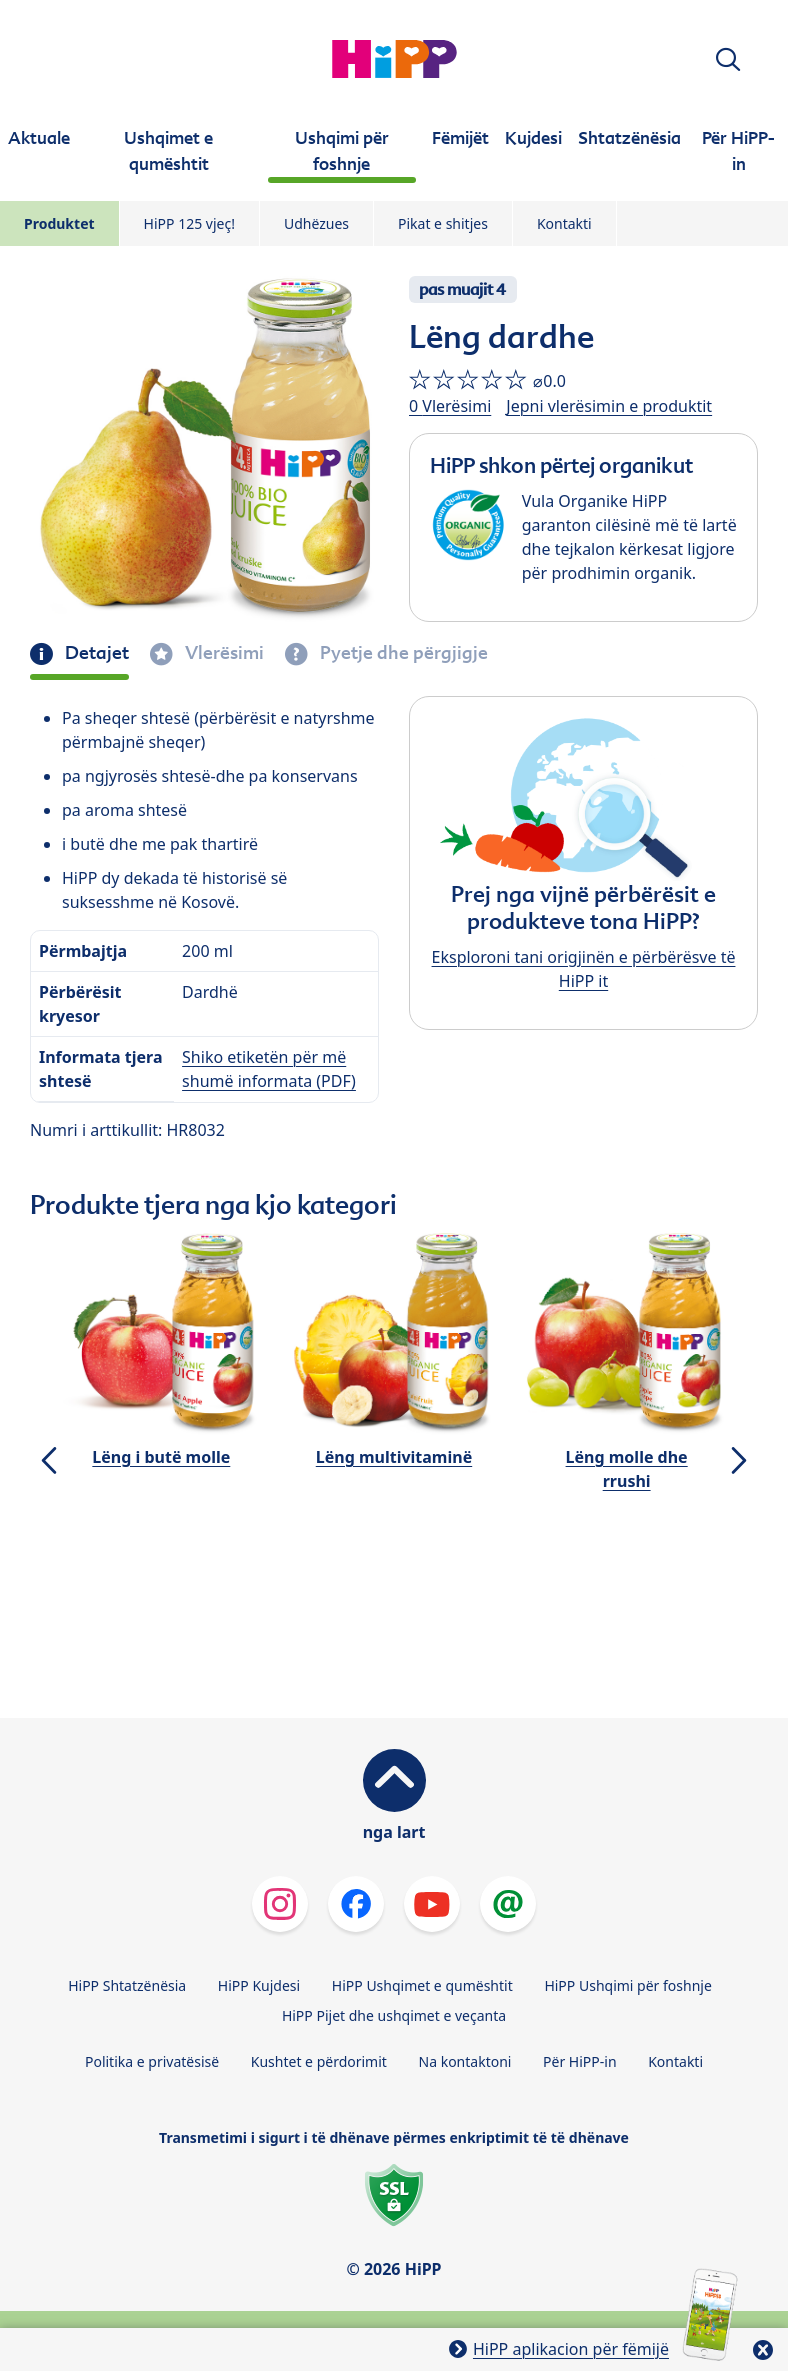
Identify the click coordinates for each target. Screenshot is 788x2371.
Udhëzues (316, 223)
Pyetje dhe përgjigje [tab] (402, 653)
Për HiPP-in (580, 2061)
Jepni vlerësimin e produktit (609, 406)
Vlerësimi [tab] (222, 653)
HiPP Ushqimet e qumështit (422, 1985)
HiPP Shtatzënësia (127, 1985)
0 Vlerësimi (450, 406)
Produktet (59, 223)
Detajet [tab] (95, 653)
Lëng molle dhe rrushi (627, 1469)
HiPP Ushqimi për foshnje (627, 1985)
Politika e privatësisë (152, 2061)
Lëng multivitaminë (394, 1457)
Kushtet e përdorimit (319, 2061)
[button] (728, 59)
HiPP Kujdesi (259, 1985)
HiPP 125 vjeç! (189, 223)
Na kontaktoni (465, 2061)
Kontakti (564, 223)
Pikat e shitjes (443, 223)
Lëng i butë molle (161, 1457)
